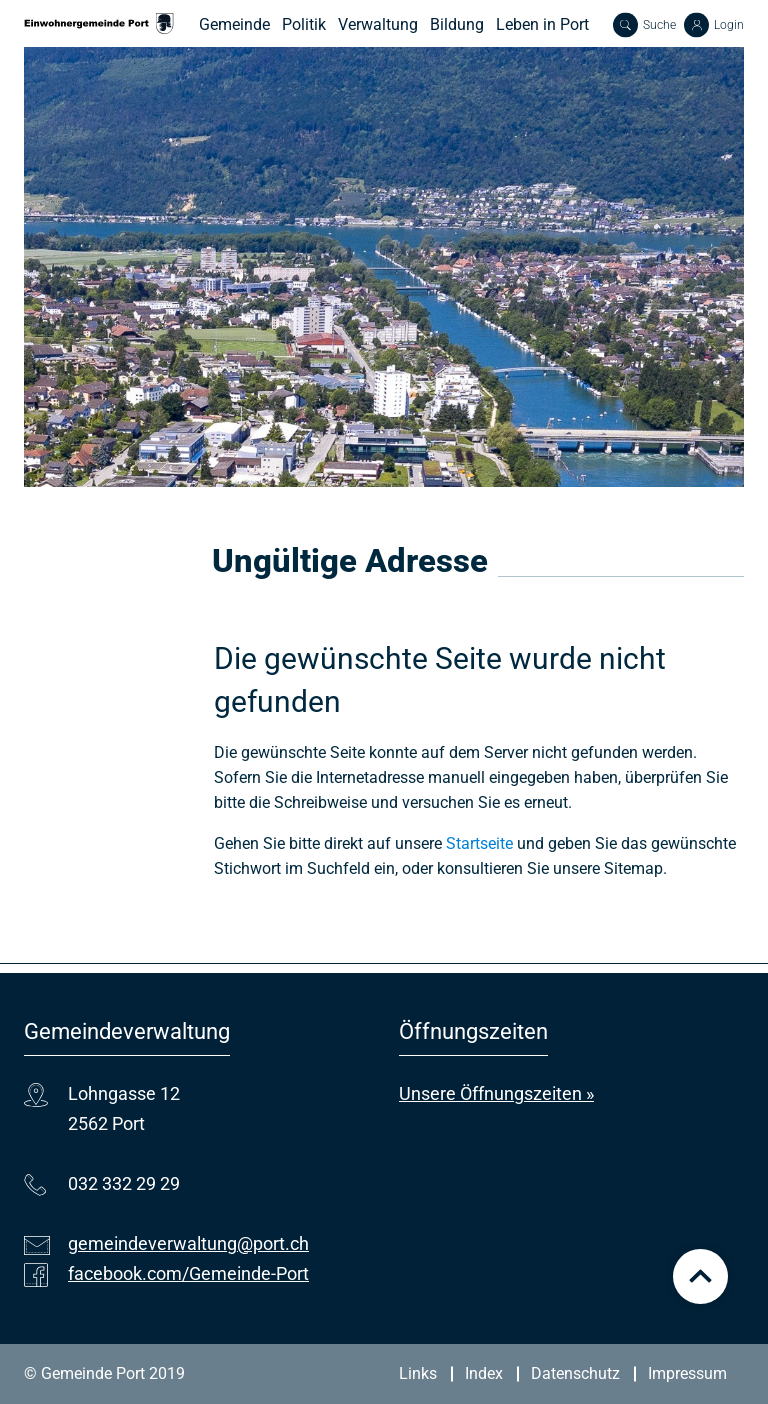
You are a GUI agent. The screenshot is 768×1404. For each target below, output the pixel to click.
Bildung (457, 24)
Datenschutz (575, 1373)
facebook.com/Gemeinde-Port (188, 1273)
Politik (304, 24)
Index (484, 1373)
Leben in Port (542, 24)
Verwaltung (378, 24)
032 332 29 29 (124, 1183)
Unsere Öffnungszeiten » (496, 1093)
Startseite (479, 843)
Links (418, 1373)
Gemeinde (234, 24)
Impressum (687, 1373)
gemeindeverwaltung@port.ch (188, 1243)
